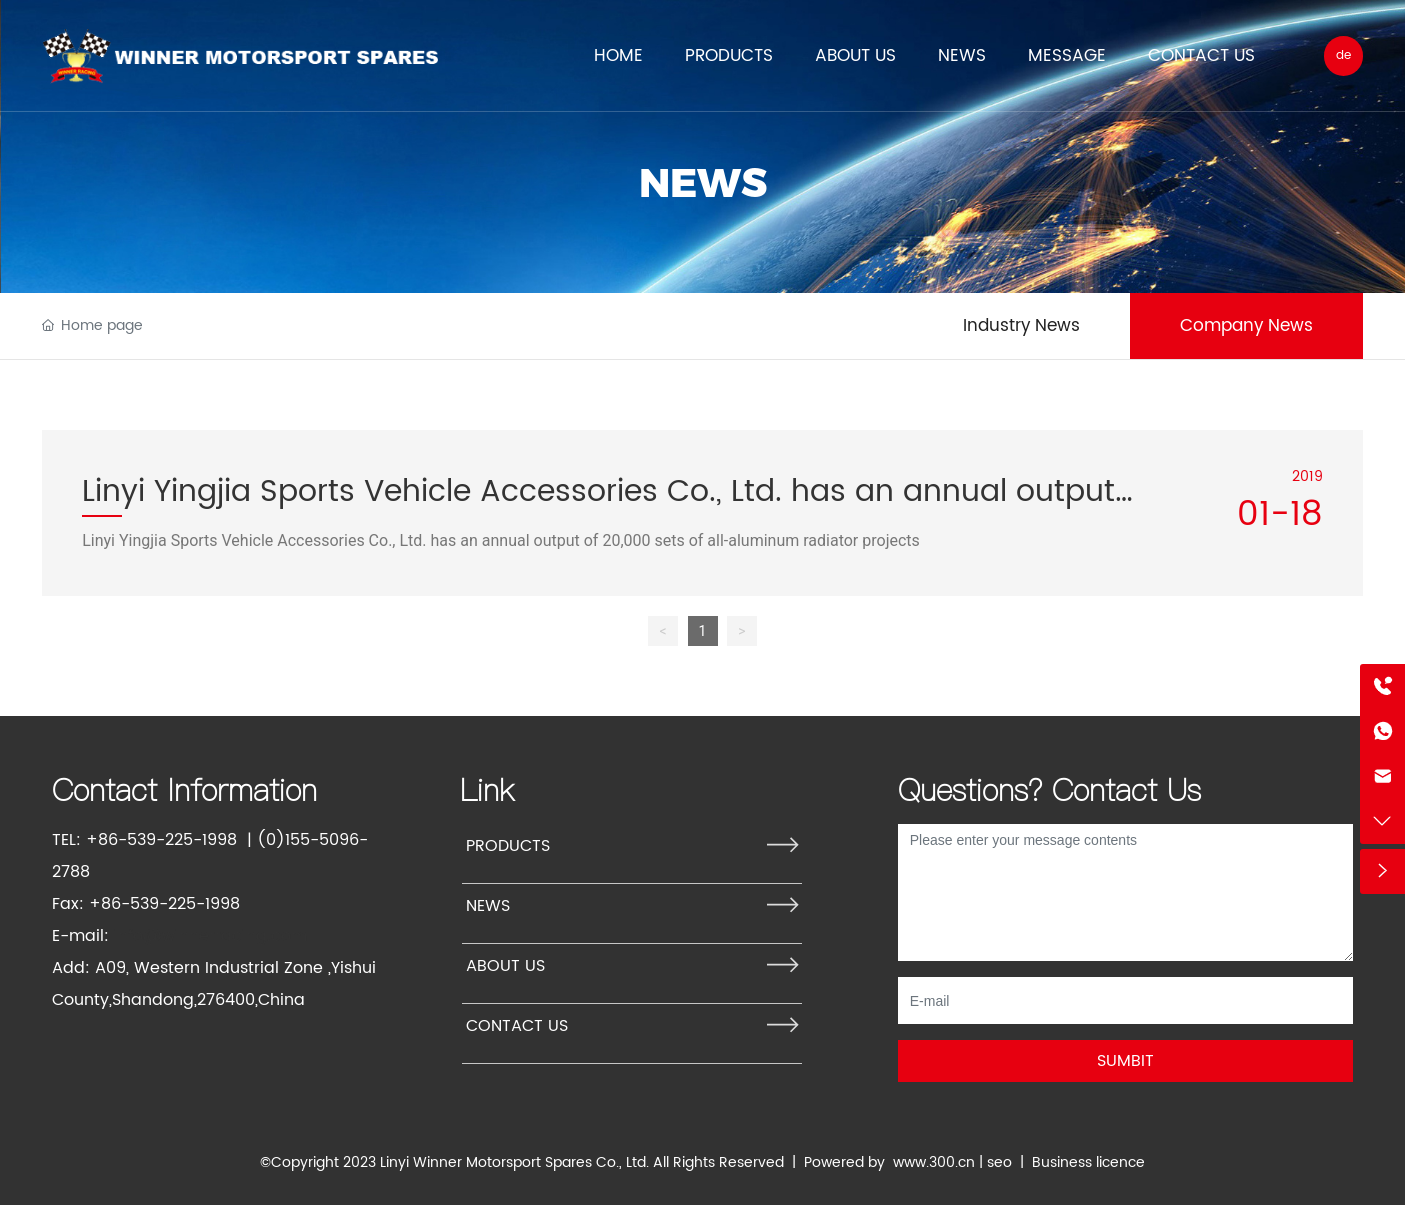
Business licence (1088, 1162)
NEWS (703, 182)
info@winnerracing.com (210, 936)
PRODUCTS (508, 846)
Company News (1246, 326)
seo (999, 1162)
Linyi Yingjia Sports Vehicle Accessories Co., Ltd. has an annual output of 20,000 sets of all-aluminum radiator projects (501, 540)
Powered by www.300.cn (889, 1162)
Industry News (1021, 326)
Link (487, 790)
